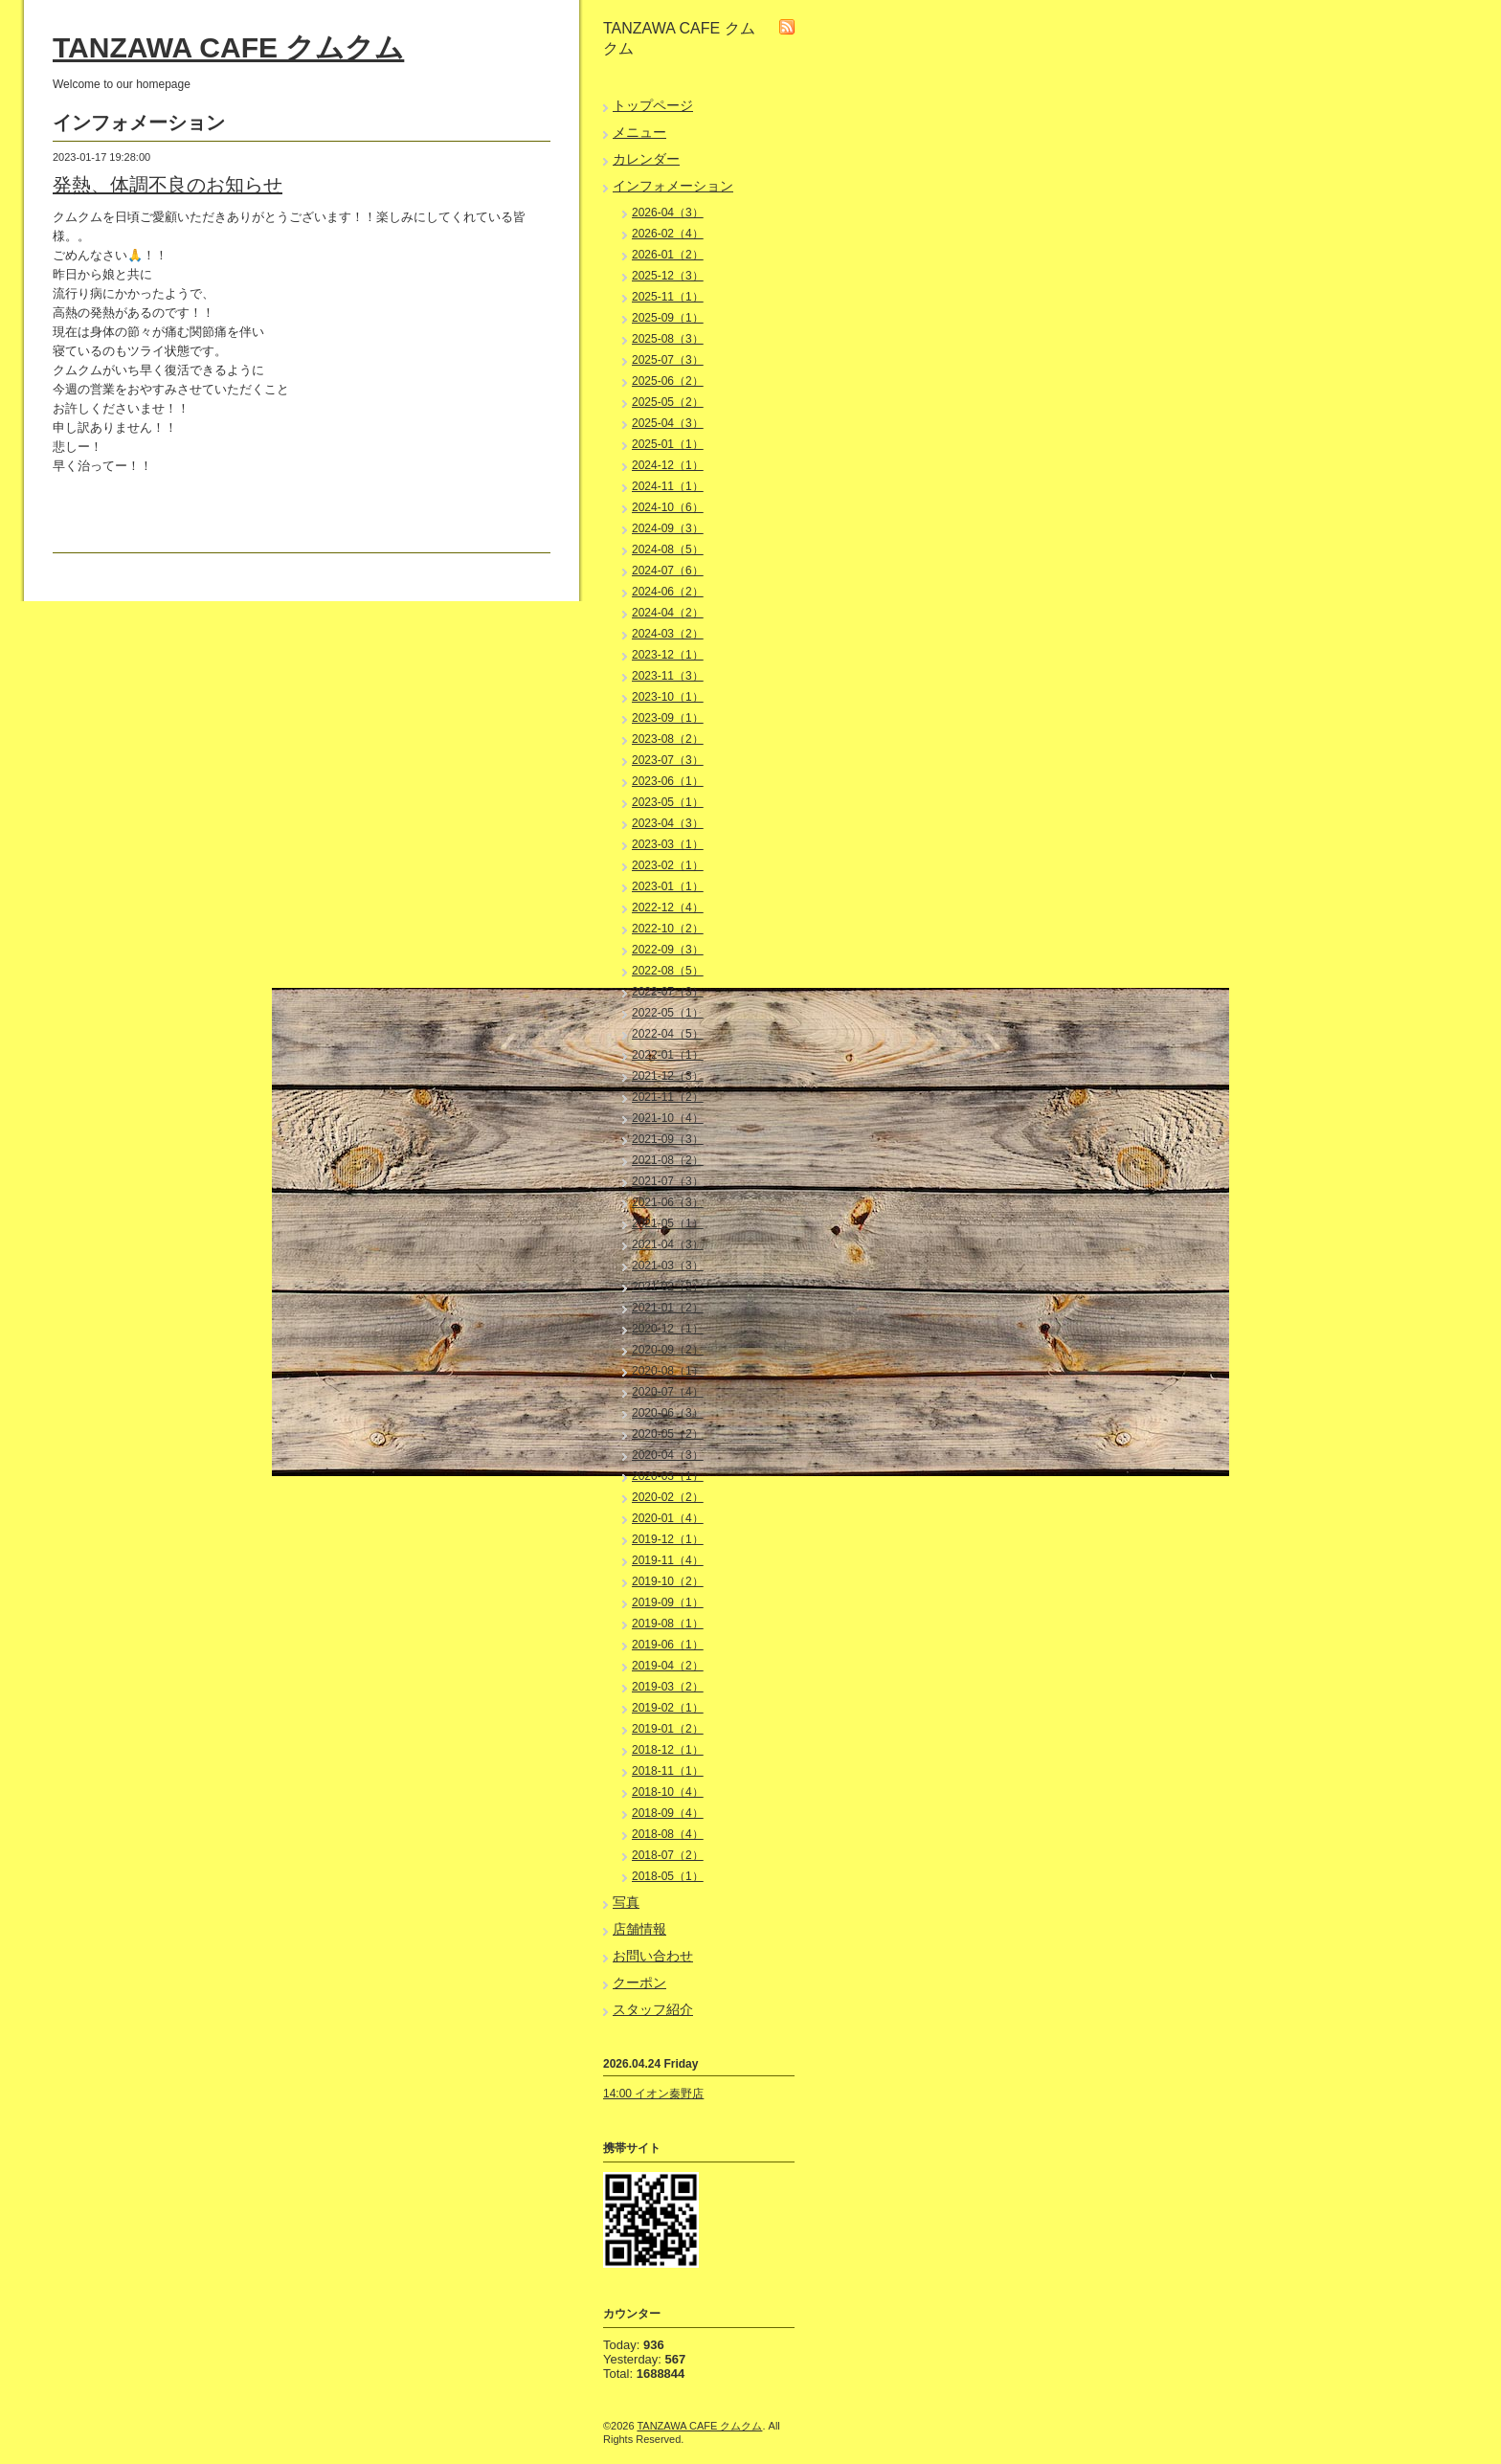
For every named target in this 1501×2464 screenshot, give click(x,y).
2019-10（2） (668, 1581)
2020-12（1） (668, 1328)
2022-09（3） (668, 949)
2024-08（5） (668, 549)
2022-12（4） (668, 907)
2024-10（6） (668, 507)
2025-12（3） (668, 275)
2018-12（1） (668, 1750)
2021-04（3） (668, 1244)
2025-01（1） (668, 444)
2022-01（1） (668, 1055)
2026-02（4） (668, 233)
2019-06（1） (668, 1644)
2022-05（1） (668, 1012)
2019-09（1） (668, 1602)
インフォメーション (673, 185)
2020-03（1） (668, 1476)
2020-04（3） (668, 1455)
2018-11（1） (668, 1771)
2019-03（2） (668, 1686)
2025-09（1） (668, 318)
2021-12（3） (668, 1076)
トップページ (653, 105)
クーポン (639, 1982)
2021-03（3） (668, 1265)
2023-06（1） (668, 781)
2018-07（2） (668, 1855)
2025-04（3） (668, 423)
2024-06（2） (668, 591)
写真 (626, 1902)
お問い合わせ (653, 1955)
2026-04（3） (668, 212)
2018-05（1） (668, 1876)
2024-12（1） (668, 465)
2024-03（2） (668, 633)
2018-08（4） (668, 1834)
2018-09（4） (668, 1813)
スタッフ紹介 (653, 2009)
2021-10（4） (668, 1118)
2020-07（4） (668, 1392)
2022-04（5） (668, 1034)
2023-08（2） (668, 739)
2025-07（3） (668, 360)
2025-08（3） (668, 339)
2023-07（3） (668, 760)
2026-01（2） (668, 254)
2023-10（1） (668, 697)
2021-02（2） (668, 1286)
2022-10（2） (668, 928)
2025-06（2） (668, 381)
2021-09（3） (668, 1139)
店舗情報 (639, 1929)
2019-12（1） (668, 1539)
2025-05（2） (668, 402)
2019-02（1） (668, 1707)
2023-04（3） (668, 823)
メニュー (639, 132)
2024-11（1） (668, 486)
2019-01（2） (668, 1729)
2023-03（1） (668, 844)
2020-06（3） (668, 1413)
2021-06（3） (668, 1202)
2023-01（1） (668, 886)
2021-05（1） (668, 1223)
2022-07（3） (668, 991)
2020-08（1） (668, 1371)
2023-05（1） (668, 802)
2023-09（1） (668, 718)
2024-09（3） (668, 528)
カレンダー (646, 159)
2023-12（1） (668, 654)
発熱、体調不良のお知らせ (167, 184)
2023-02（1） (668, 865)
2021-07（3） (668, 1181)
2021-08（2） (668, 1160)
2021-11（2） (668, 1097)
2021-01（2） (668, 1307)
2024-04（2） (668, 612)
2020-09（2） (668, 1349)
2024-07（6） (668, 570)
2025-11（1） (668, 296)
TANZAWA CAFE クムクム (228, 47)
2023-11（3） (668, 676)
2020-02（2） (668, 1497)
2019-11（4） (668, 1560)
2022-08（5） (668, 970)
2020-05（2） (668, 1434)
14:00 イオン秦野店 (653, 2093)
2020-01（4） (668, 1518)
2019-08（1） (668, 1623)
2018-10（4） (668, 1792)
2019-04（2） (668, 1665)
